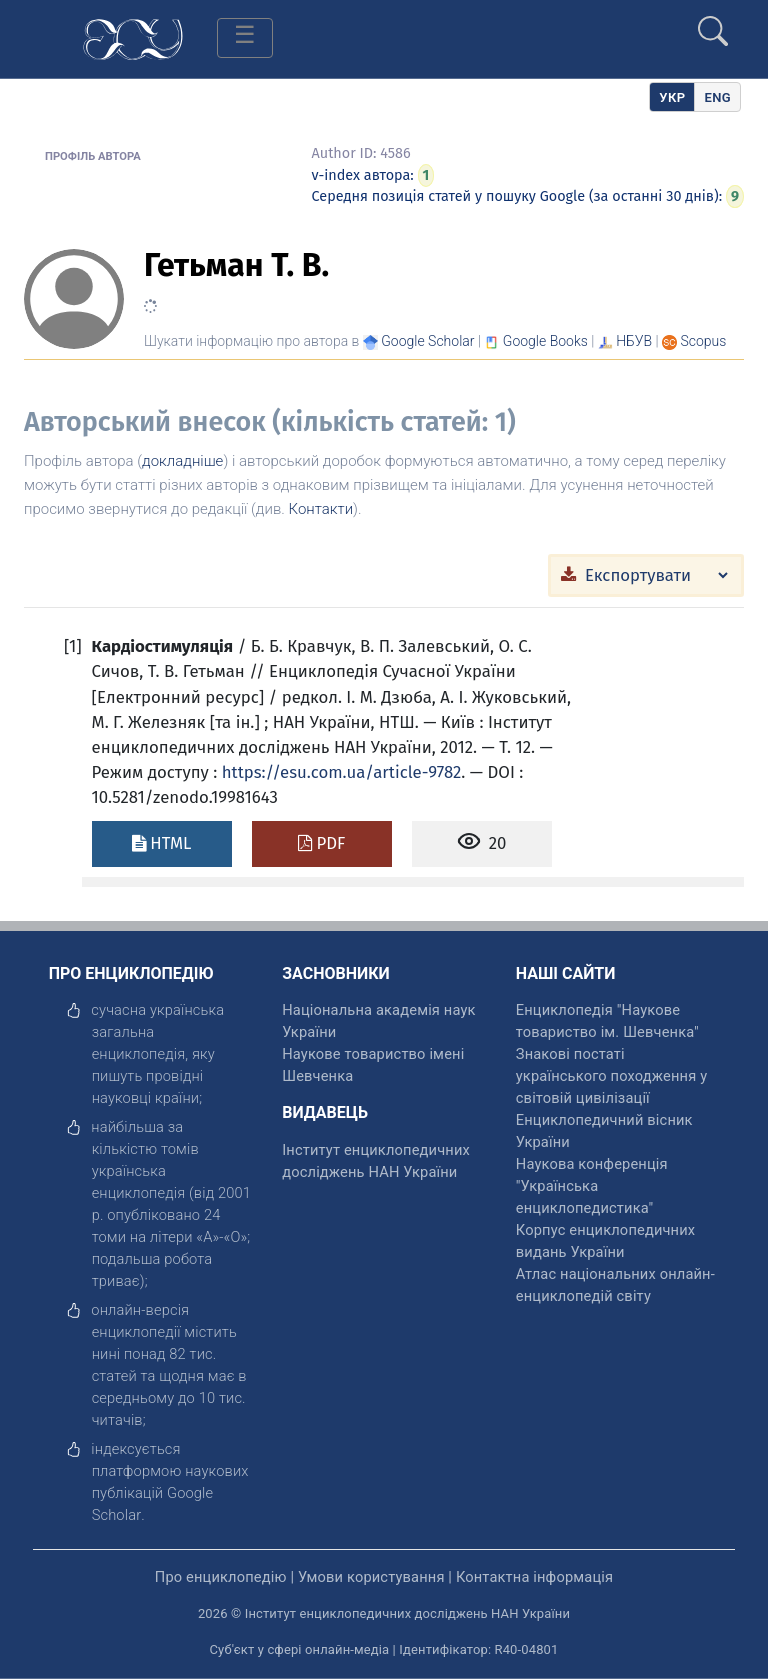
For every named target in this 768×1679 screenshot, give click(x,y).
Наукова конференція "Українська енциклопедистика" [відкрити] (592, 1186)
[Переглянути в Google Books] (545, 341)
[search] (713, 23)
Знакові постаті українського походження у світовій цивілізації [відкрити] (611, 1076)
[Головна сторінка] (133, 37)
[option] (717, 97)
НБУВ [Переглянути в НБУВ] (634, 341)
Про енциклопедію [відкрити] (221, 1577)
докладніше (182, 461)
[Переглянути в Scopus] (704, 341)
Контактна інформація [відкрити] (534, 1577)
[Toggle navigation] (245, 38)
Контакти (321, 509)
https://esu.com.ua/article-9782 (342, 772)
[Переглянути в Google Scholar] (427, 341)
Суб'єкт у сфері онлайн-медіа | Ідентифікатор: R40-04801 (384, 1649)
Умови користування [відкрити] (371, 1577)
